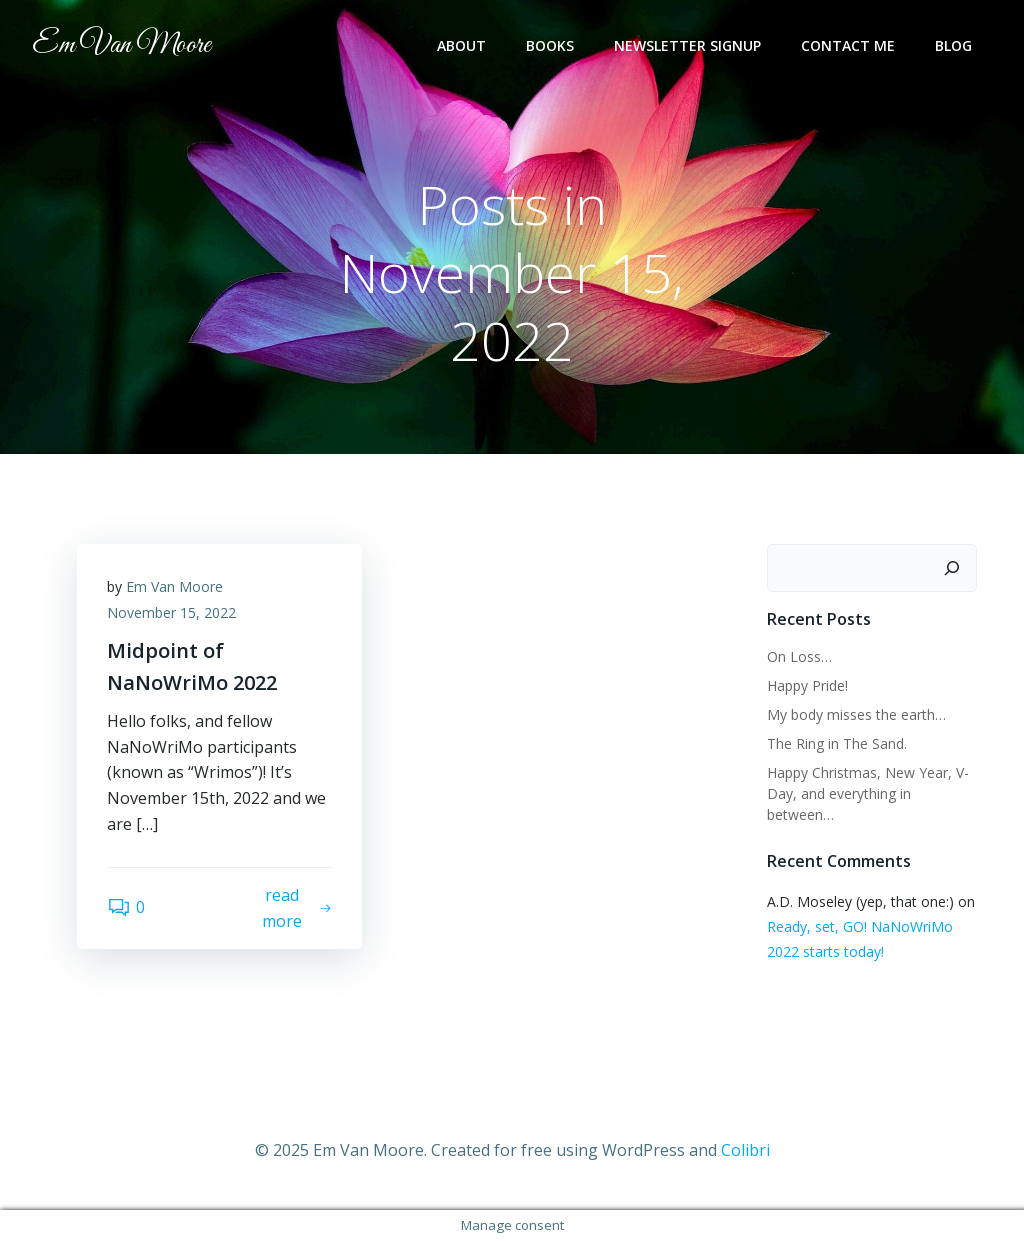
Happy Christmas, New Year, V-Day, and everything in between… (868, 793)
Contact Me (848, 45)
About (461, 45)
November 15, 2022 (171, 612)
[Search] (952, 568)
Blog (953, 45)
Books (550, 45)
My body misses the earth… (856, 714)
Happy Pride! (807, 685)
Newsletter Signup (687, 45)
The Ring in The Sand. (837, 743)
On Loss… (799, 656)
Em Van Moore (174, 586)
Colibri (745, 1150)
